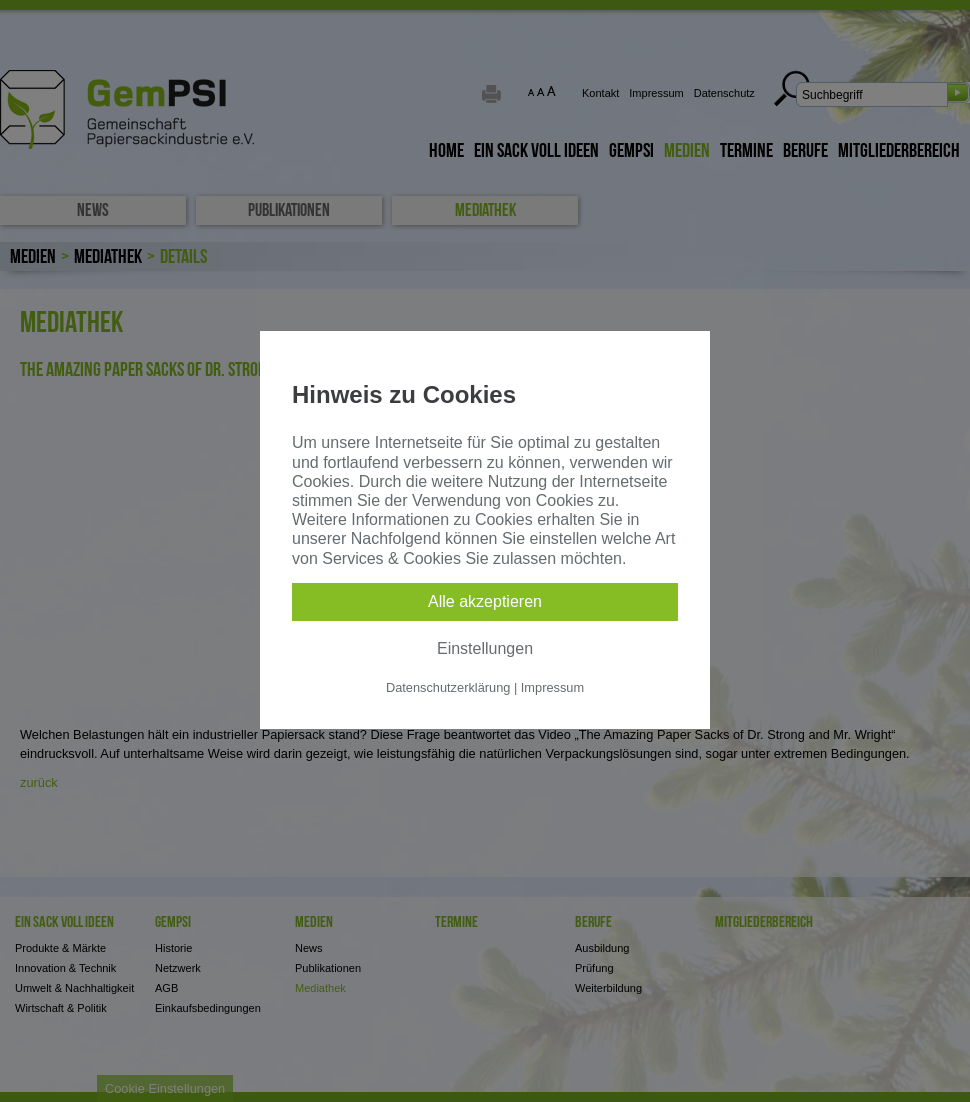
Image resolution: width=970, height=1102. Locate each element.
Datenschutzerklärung (448, 687)
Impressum (552, 687)
